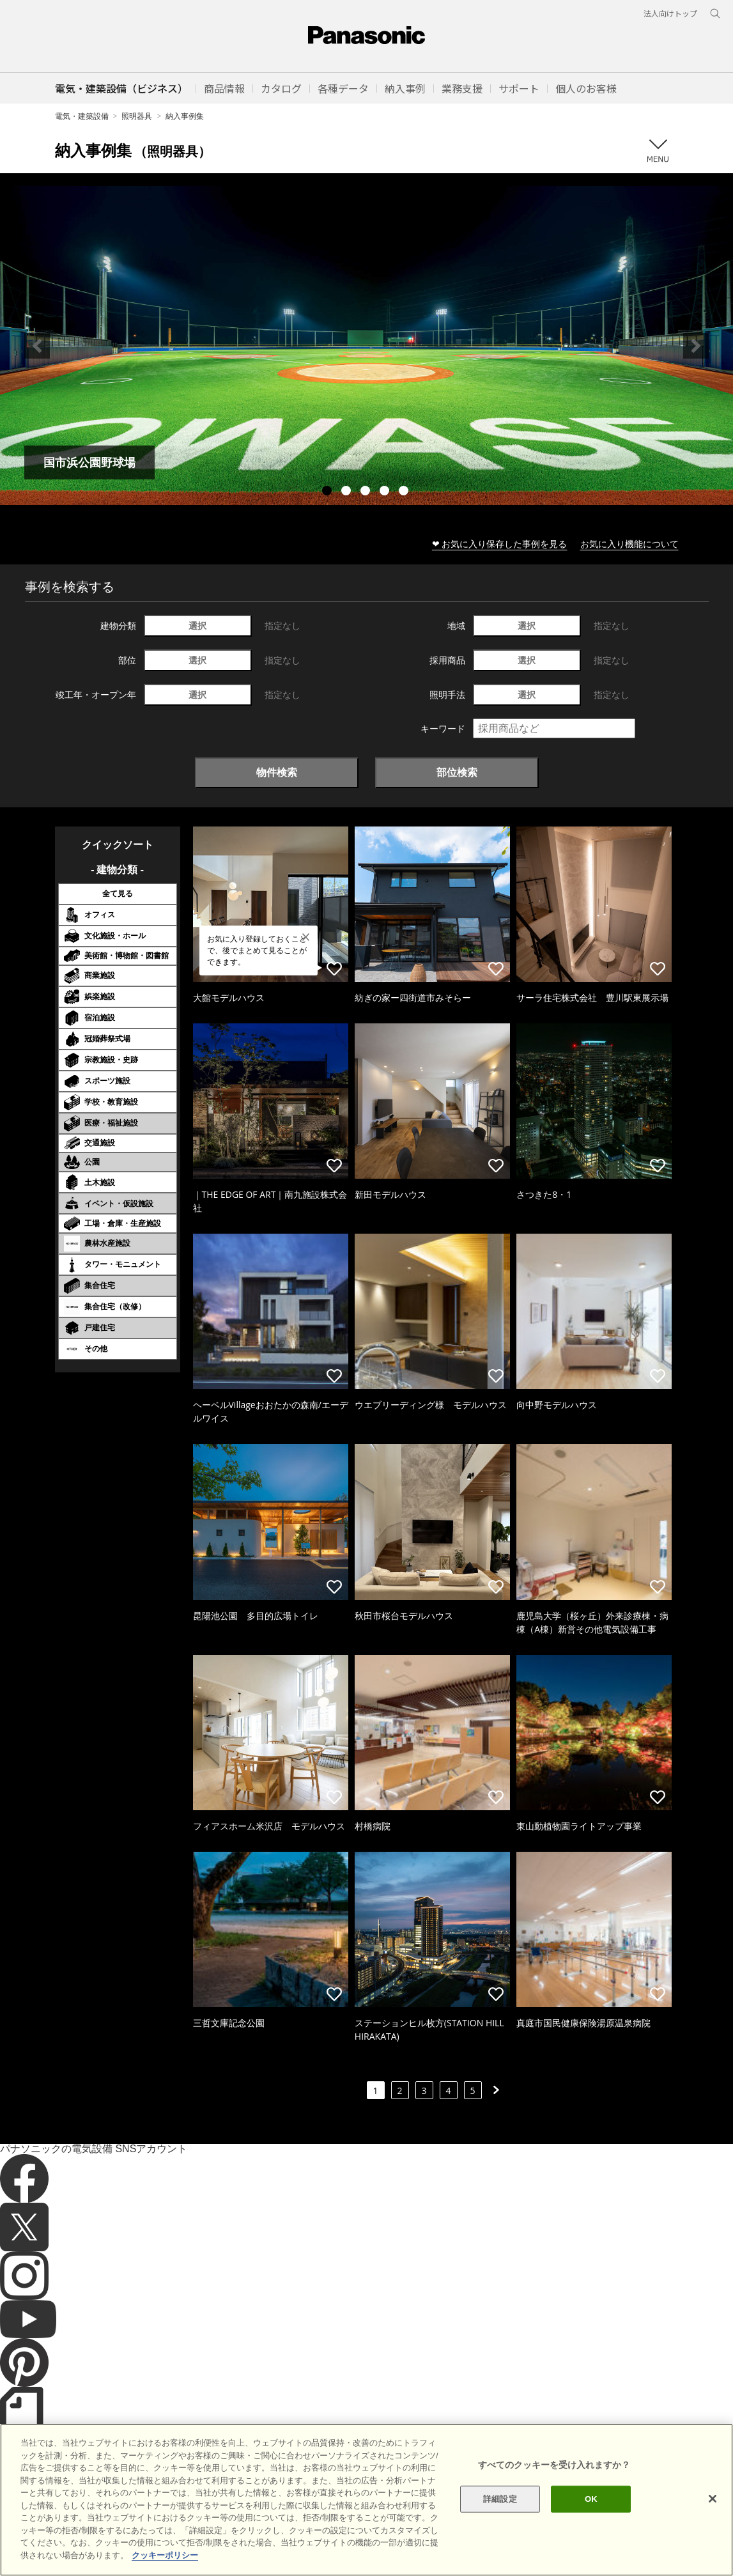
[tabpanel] (366, 345)
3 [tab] (366, 492)
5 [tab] (405, 492)
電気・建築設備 (82, 116)
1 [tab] (328, 492)
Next (696, 346)
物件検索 (276, 772)
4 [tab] (386, 492)
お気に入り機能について (629, 544)
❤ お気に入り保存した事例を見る (499, 544)
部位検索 (456, 772)
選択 (197, 625)
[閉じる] (712, 2542)
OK (591, 2542)
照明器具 (136, 116)
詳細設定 (500, 2542)
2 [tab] (347, 492)
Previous (37, 346)
